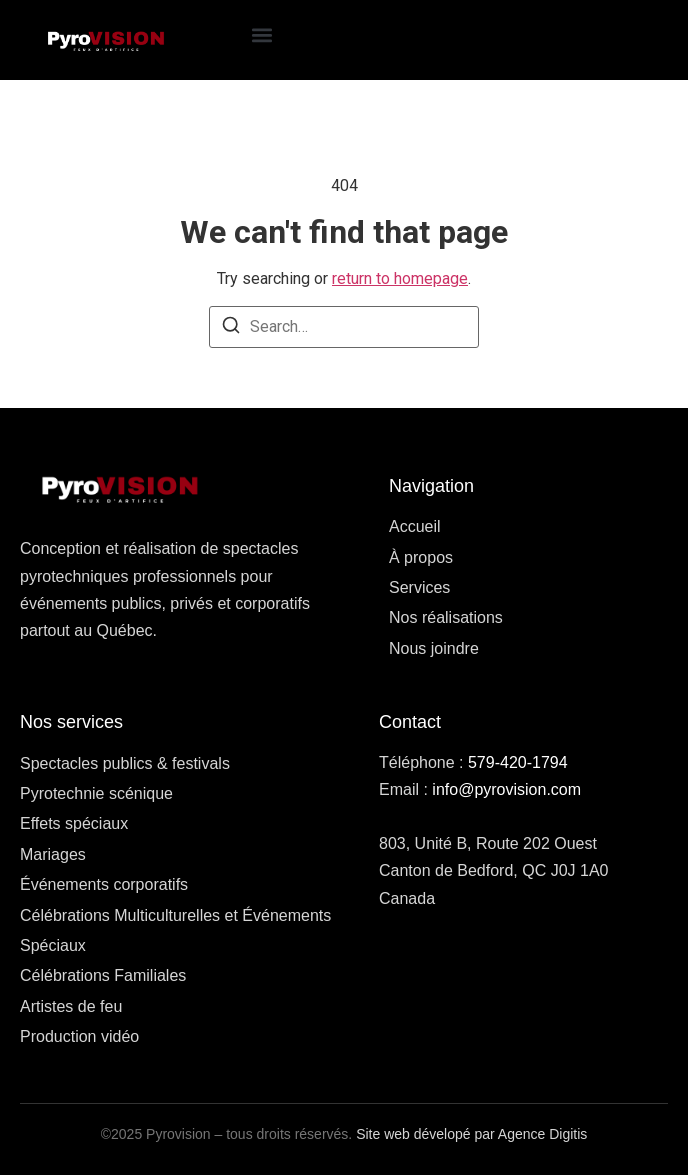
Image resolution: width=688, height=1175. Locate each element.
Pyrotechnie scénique (96, 793)
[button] (262, 35)
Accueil (415, 526)
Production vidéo (79, 1036)
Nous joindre (434, 648)
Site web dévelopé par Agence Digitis (471, 1134)
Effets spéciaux (74, 823)
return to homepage (400, 278)
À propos (421, 557)
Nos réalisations (446, 617)
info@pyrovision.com (506, 789)
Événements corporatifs (104, 884)
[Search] (231, 328)
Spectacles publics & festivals (125, 763)
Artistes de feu (71, 1006)
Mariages (53, 854)
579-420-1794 (518, 762)
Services (419, 587)
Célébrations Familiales (103, 975)
